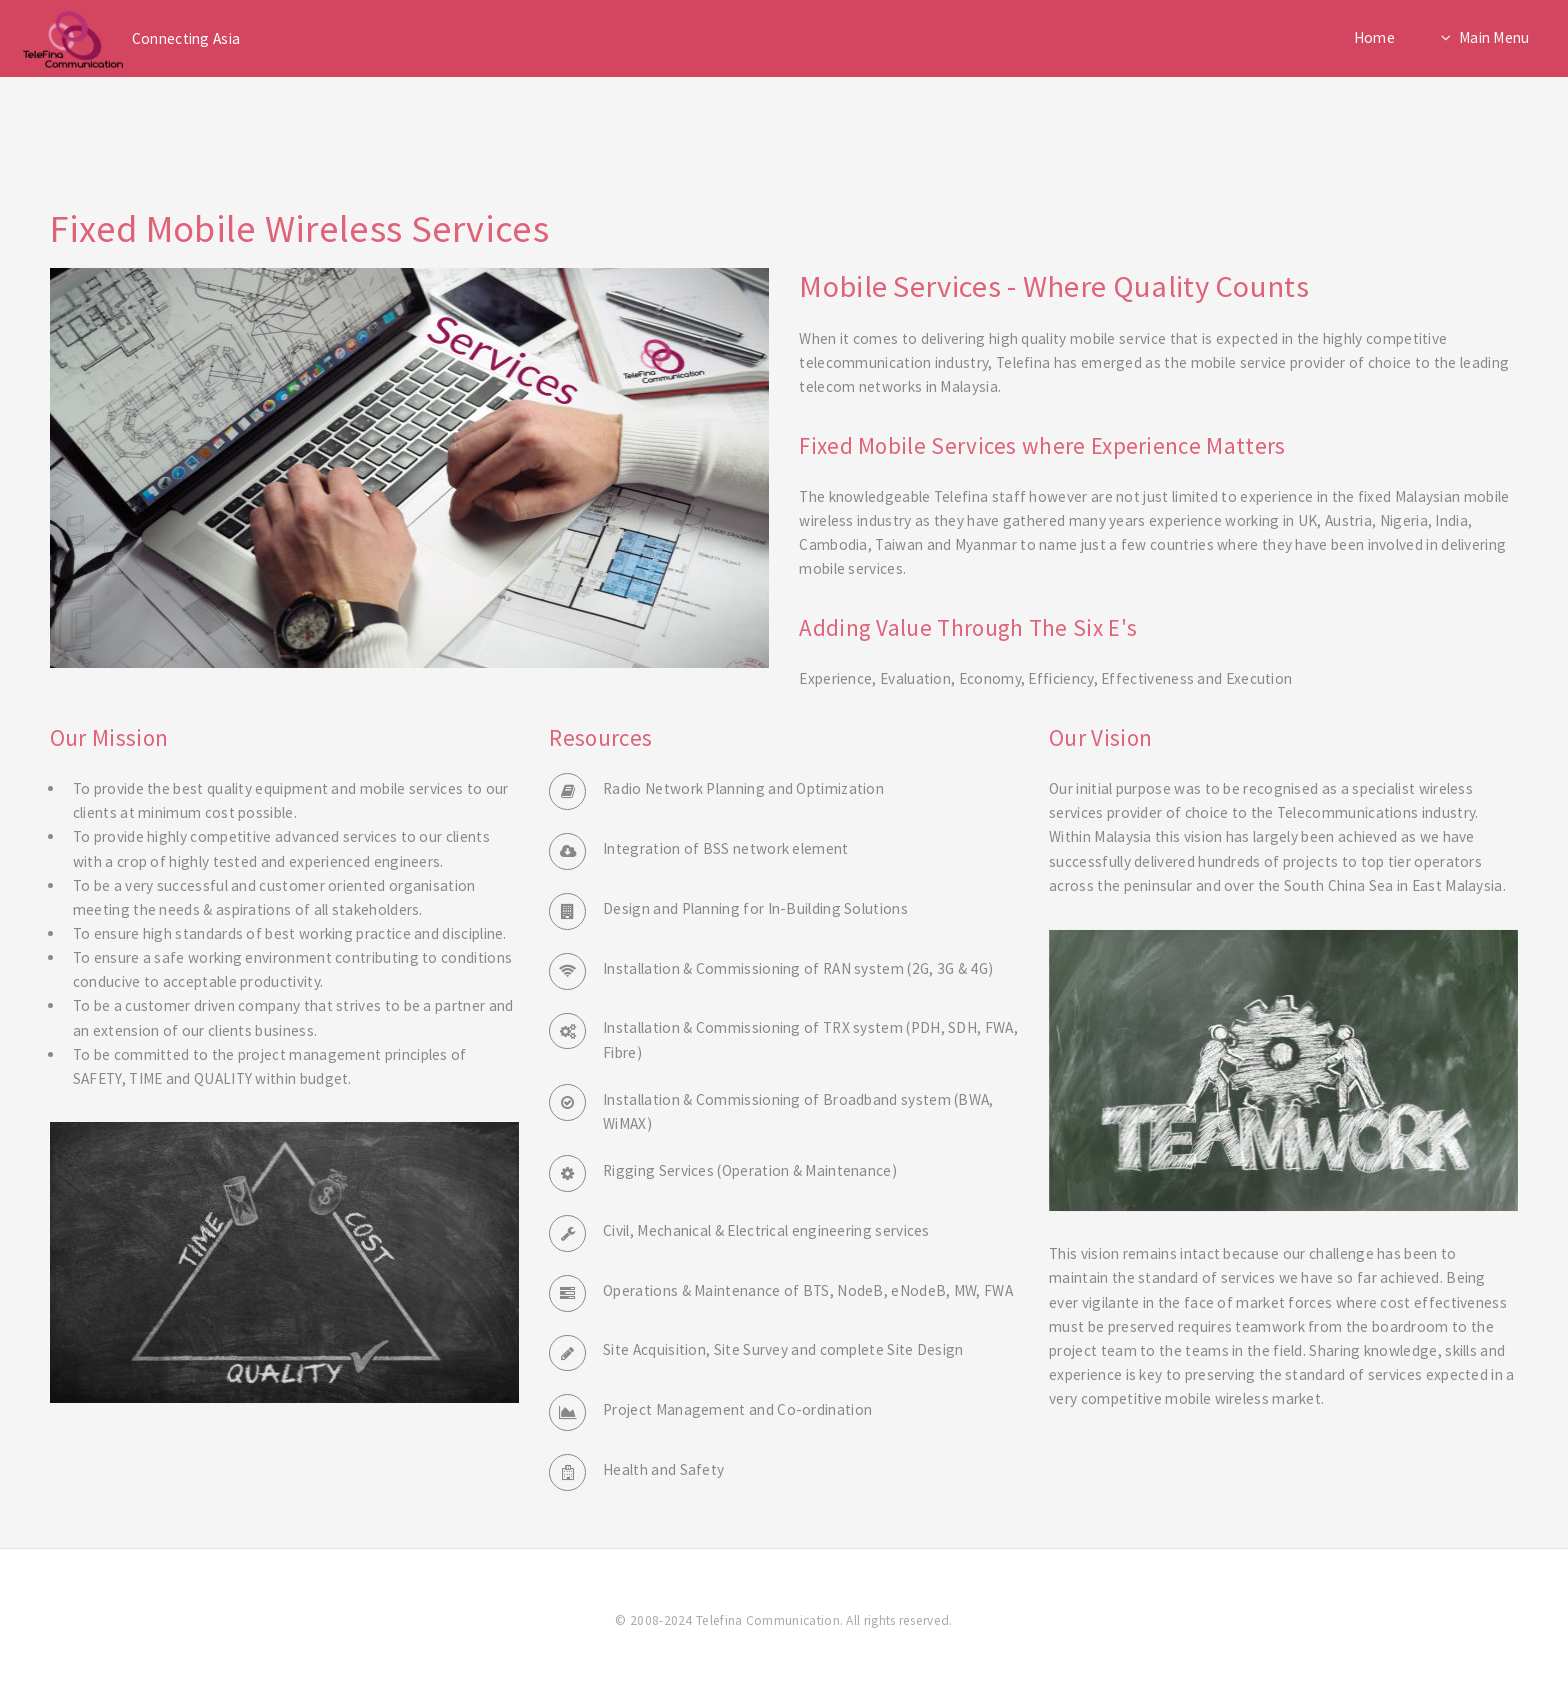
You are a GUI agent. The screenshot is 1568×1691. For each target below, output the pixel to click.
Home (1374, 37)
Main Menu (1494, 37)
